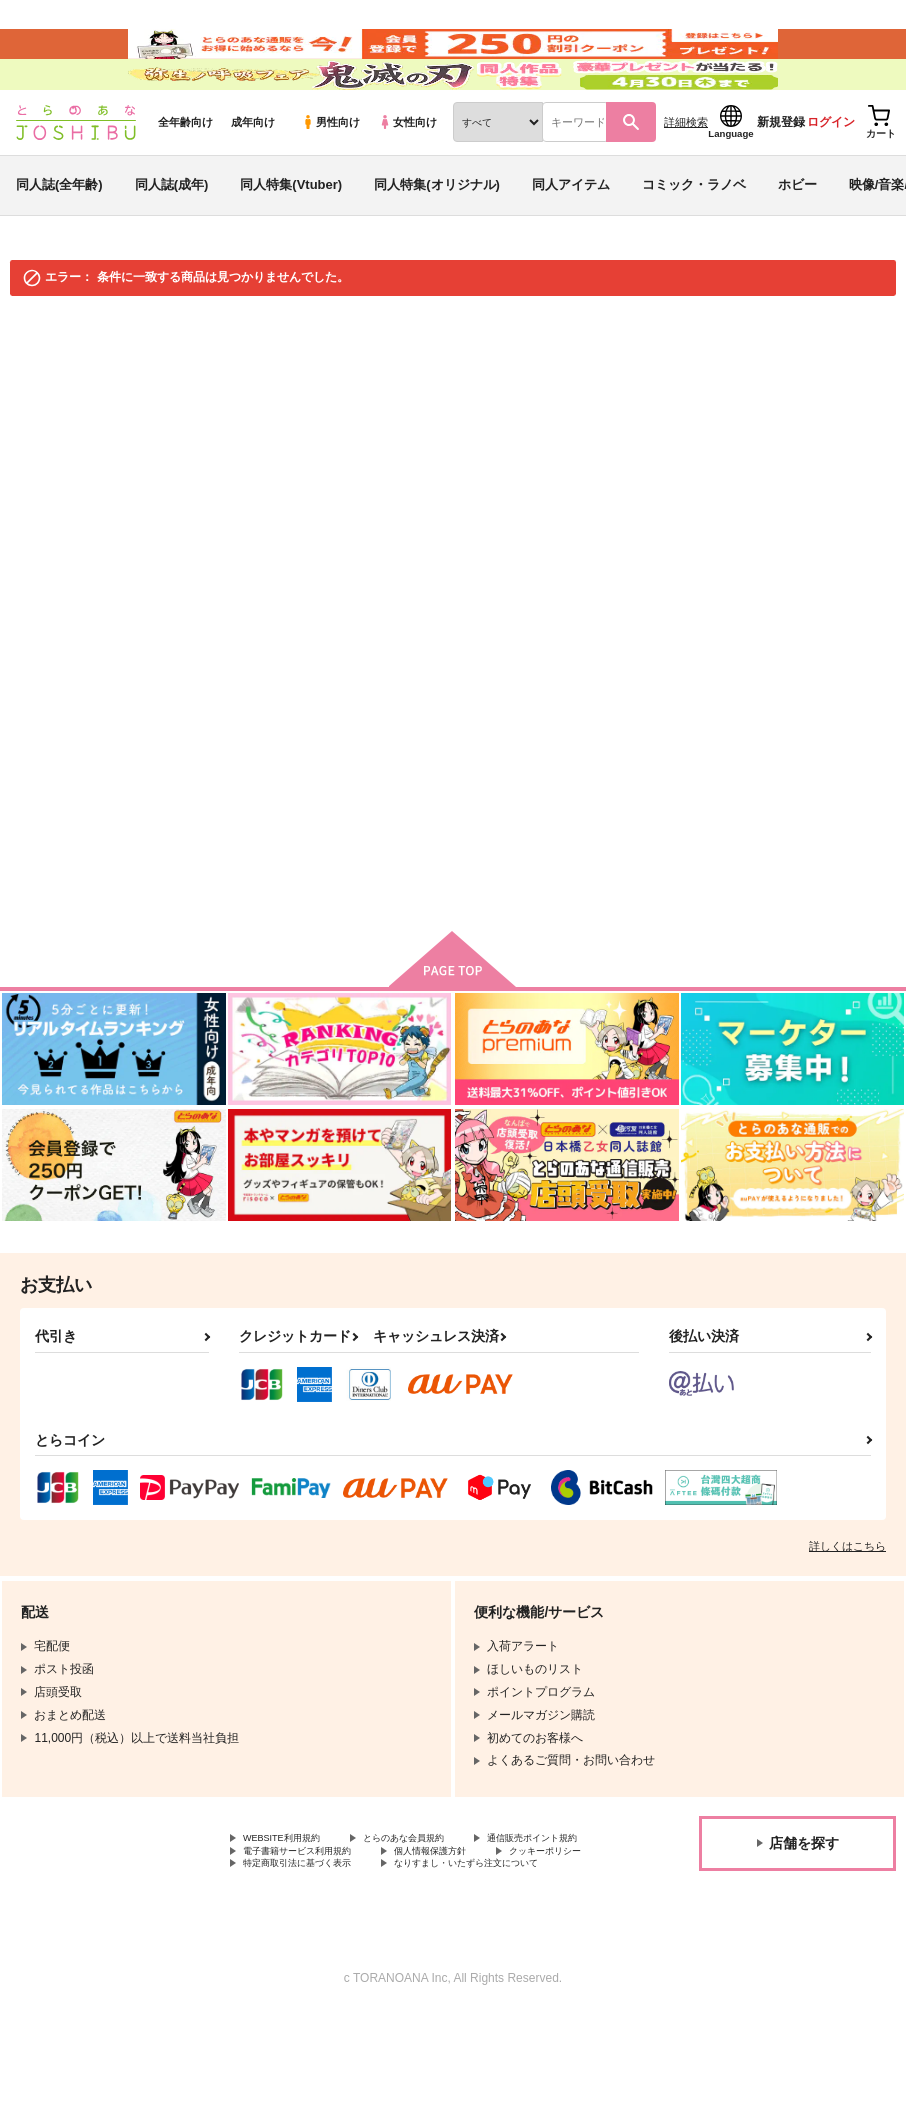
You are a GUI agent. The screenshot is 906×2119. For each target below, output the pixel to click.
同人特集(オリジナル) (437, 243)
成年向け (253, 181)
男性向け (330, 181)
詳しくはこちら (847, 1605)
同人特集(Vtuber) (291, 243)
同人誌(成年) (172, 243)
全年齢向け (185, 181)
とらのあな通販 (52, 382)
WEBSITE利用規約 (294, 1899)
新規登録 (781, 181)
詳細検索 (686, 181)
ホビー (797, 243)
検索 (606, 739)
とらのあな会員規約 (442, 1899)
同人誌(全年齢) (59, 243)
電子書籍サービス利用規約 (478, 1916)
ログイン (831, 181)
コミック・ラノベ (694, 243)
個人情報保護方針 (291, 1933)
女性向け (407, 181)
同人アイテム (571, 243)
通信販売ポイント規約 (303, 1916)
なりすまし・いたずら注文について (339, 1966)
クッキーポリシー (430, 1933)
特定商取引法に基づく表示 (315, 1950)
